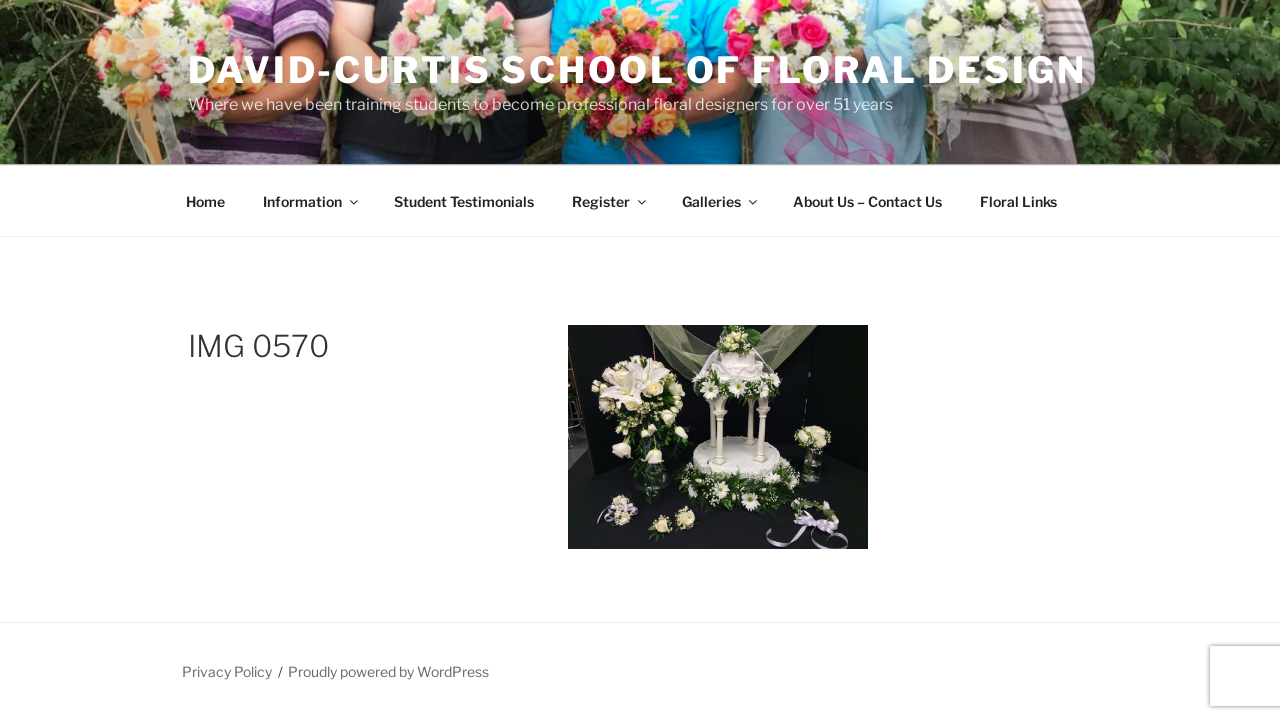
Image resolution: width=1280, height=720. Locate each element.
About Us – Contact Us (867, 201)
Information (312, 201)
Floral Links (1018, 201)
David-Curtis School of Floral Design (637, 70)
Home (205, 201)
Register (610, 201)
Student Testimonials (464, 201)
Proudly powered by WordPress (388, 671)
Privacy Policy (227, 671)
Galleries (721, 201)
